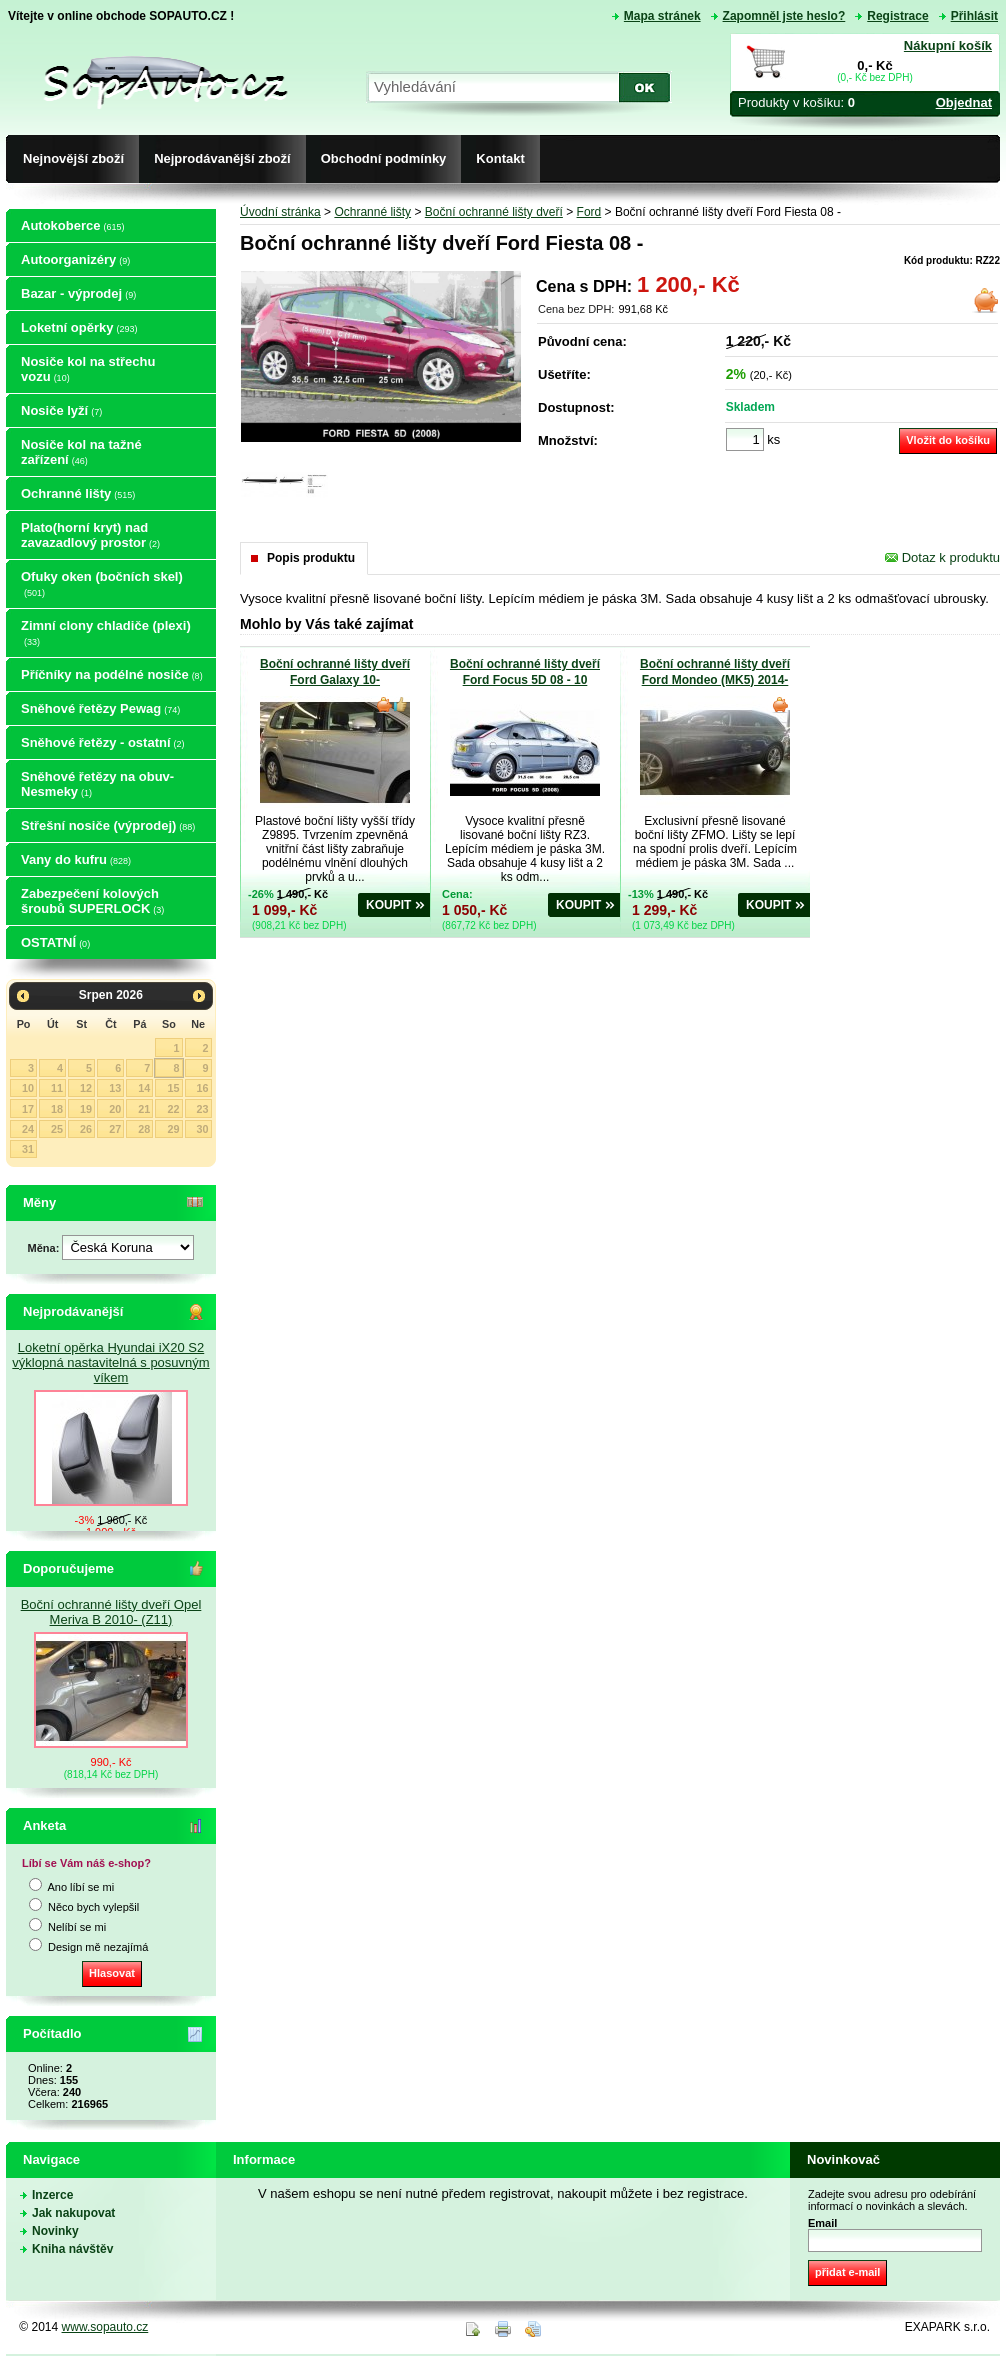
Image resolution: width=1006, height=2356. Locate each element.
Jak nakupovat (73, 2213)
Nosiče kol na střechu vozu (88, 369)
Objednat (964, 102)
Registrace (897, 16)
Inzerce (52, 2195)
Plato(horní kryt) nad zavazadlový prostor (90, 535)
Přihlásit (974, 16)
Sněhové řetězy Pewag (100, 708)
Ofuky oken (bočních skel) (102, 583)
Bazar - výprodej (78, 293)
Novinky (55, 2231)
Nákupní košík (948, 45)
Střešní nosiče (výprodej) (108, 825)
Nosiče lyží (61, 410)
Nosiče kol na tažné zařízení (81, 452)
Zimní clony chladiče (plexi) (106, 632)
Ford (589, 212)
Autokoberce (72, 225)
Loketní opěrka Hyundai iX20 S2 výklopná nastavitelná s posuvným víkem (110, 1362)
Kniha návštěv (72, 2249)
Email (822, 2223)
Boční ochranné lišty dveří (494, 212)
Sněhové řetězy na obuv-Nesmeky (97, 784)
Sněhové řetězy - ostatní (103, 742)
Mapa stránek (662, 16)
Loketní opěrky (79, 327)
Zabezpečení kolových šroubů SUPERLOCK (92, 901)
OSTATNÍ (55, 942)
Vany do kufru (76, 859)
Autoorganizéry (75, 259)
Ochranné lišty (78, 493)
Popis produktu (311, 558)
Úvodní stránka (280, 212)
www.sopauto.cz (105, 2327)
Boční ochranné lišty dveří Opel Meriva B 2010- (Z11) (111, 1612)
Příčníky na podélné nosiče (112, 674)
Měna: (45, 1248)
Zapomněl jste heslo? (784, 16)
